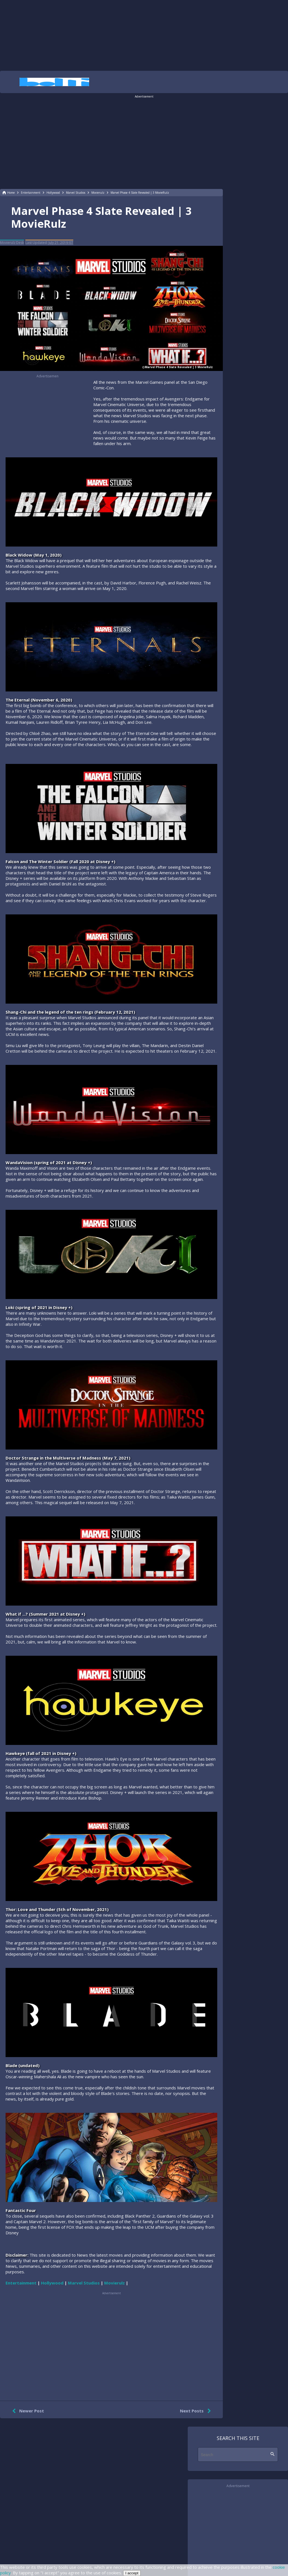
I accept (131, 2573)
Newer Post (27, 2411)
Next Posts (196, 2411)
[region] (144, 35)
